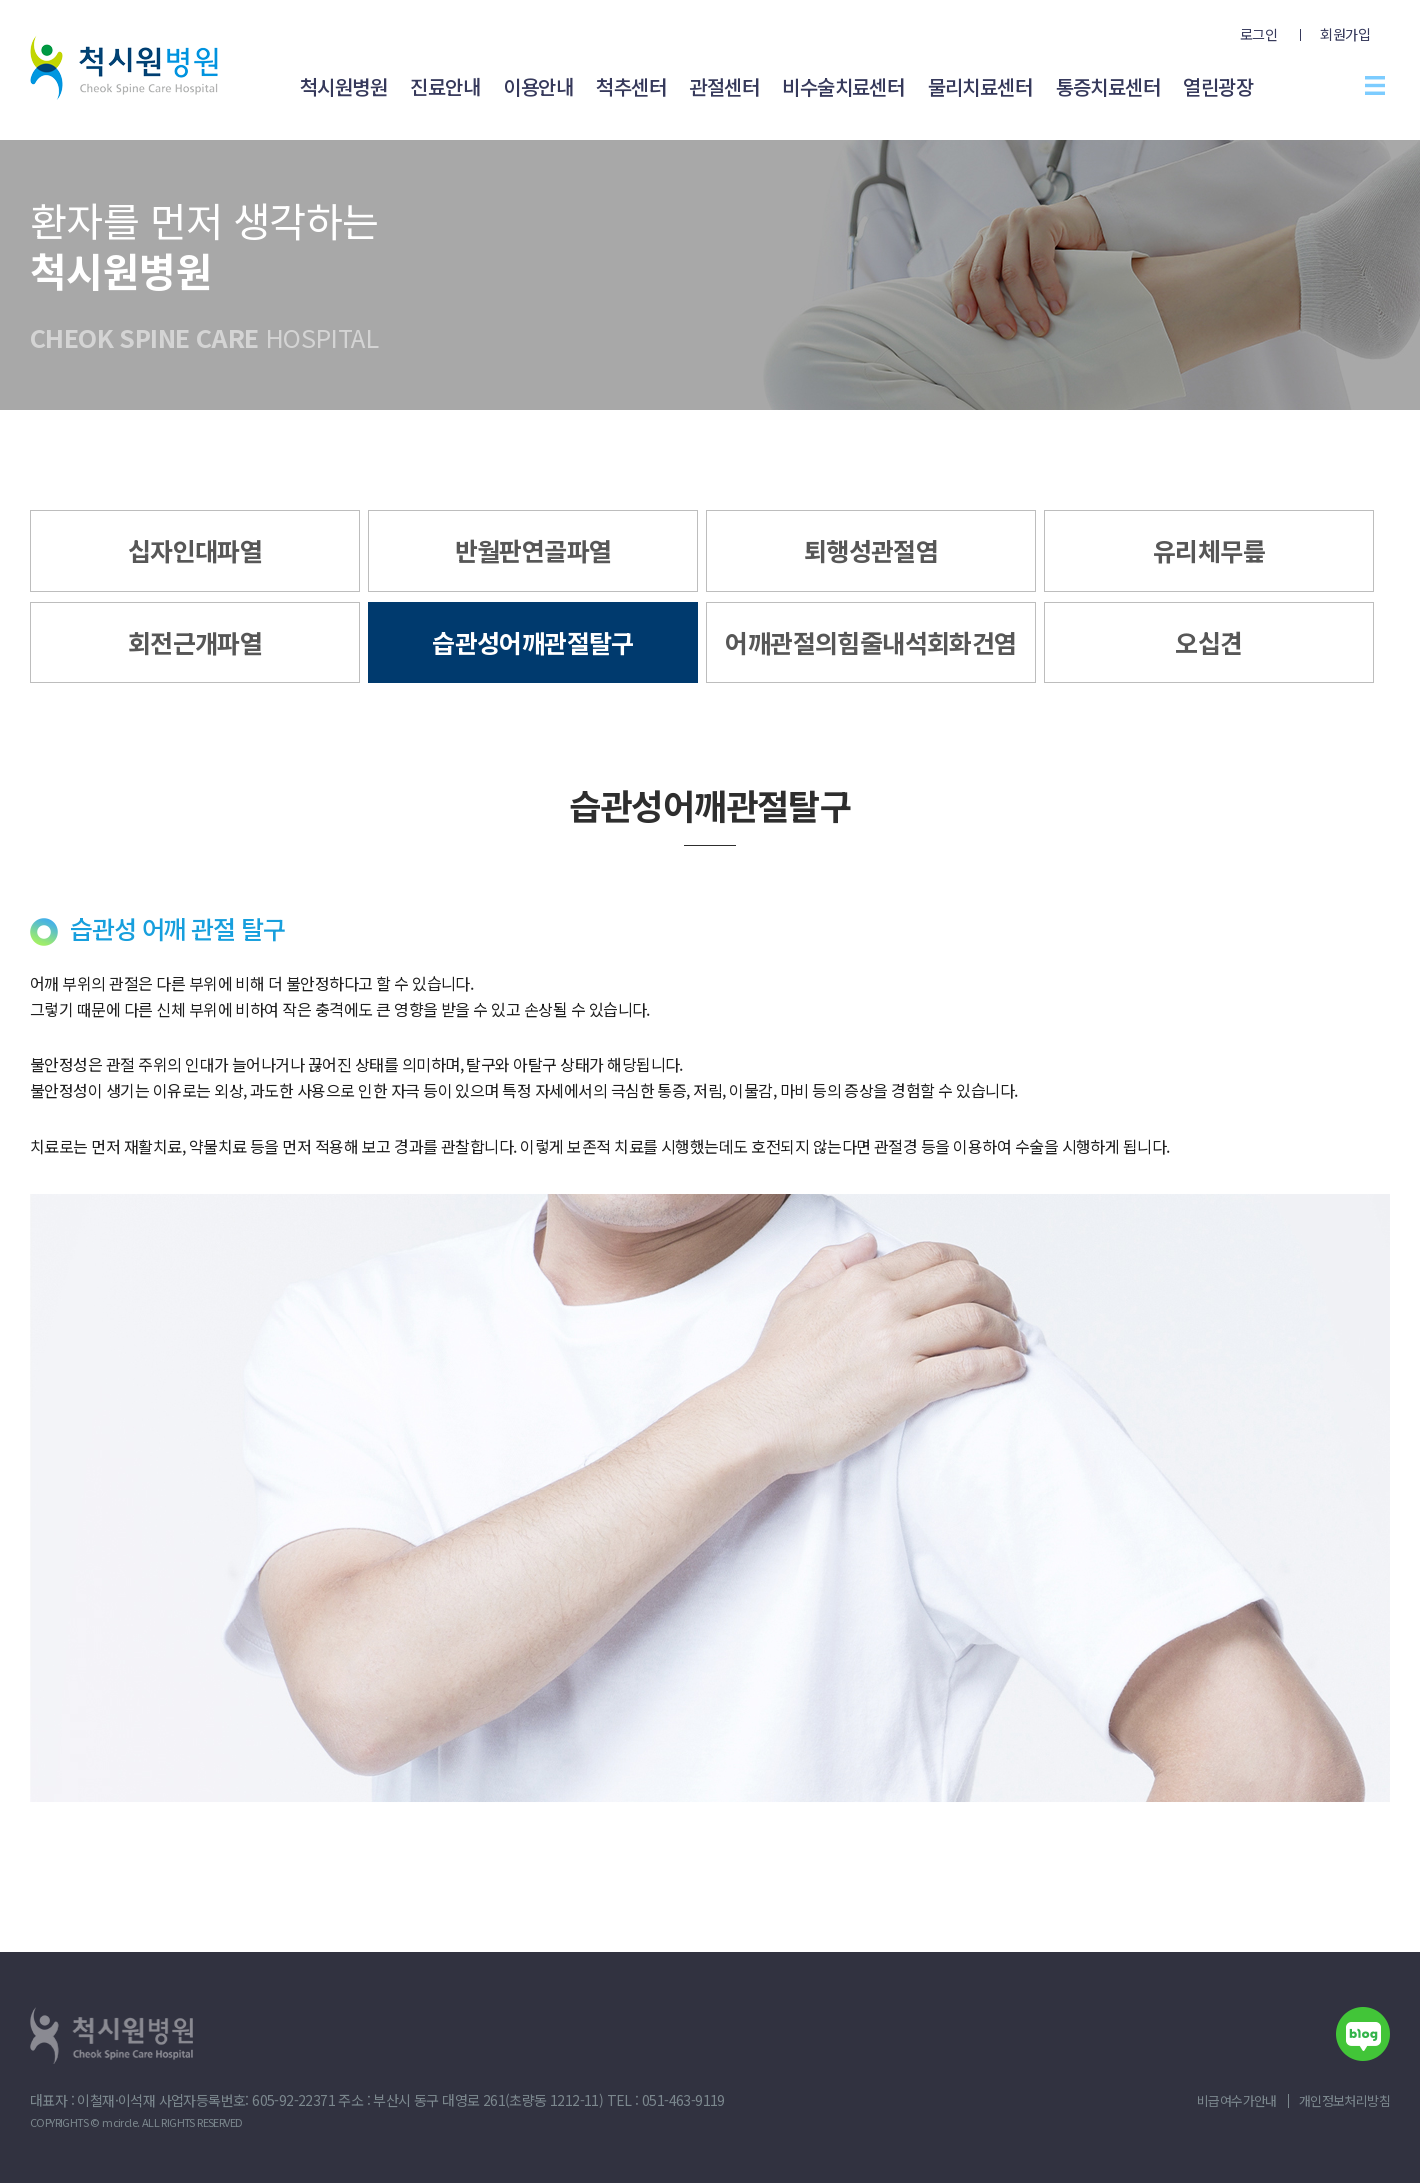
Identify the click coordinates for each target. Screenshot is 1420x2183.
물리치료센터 (980, 86)
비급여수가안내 (1237, 2100)
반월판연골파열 (533, 550)
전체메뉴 (1375, 85)
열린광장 (1218, 86)
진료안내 (445, 86)
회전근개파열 (195, 642)
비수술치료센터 (843, 86)
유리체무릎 (1209, 550)
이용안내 (538, 86)
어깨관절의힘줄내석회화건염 (870, 642)
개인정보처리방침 (1344, 2100)
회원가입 (1345, 34)
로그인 (1258, 34)
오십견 (1208, 642)
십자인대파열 (195, 550)
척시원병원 (343, 86)
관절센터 (724, 86)
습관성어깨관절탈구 (533, 642)
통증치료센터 (1108, 86)
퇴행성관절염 (871, 550)
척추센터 (631, 86)
